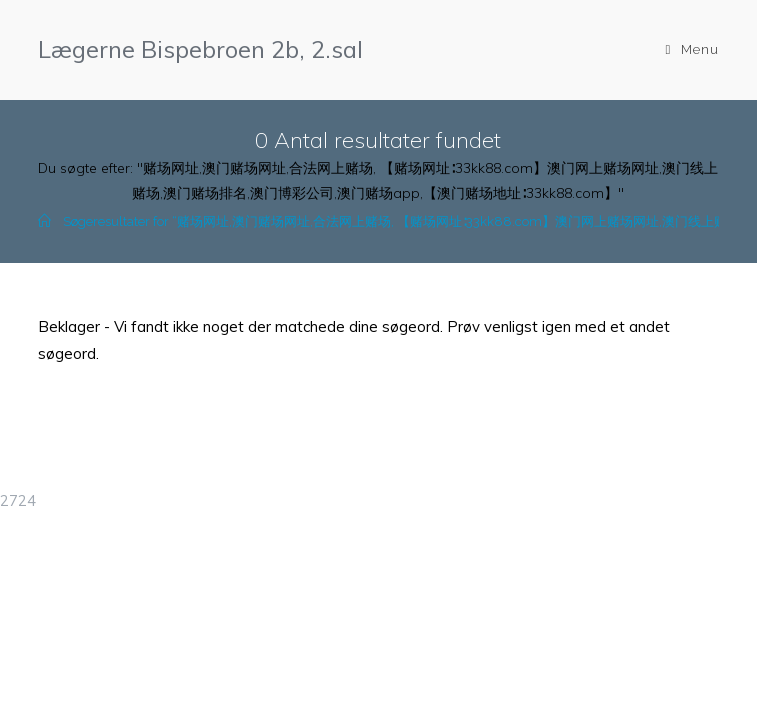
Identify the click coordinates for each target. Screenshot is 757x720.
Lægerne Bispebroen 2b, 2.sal (200, 49)
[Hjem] (44, 221)
